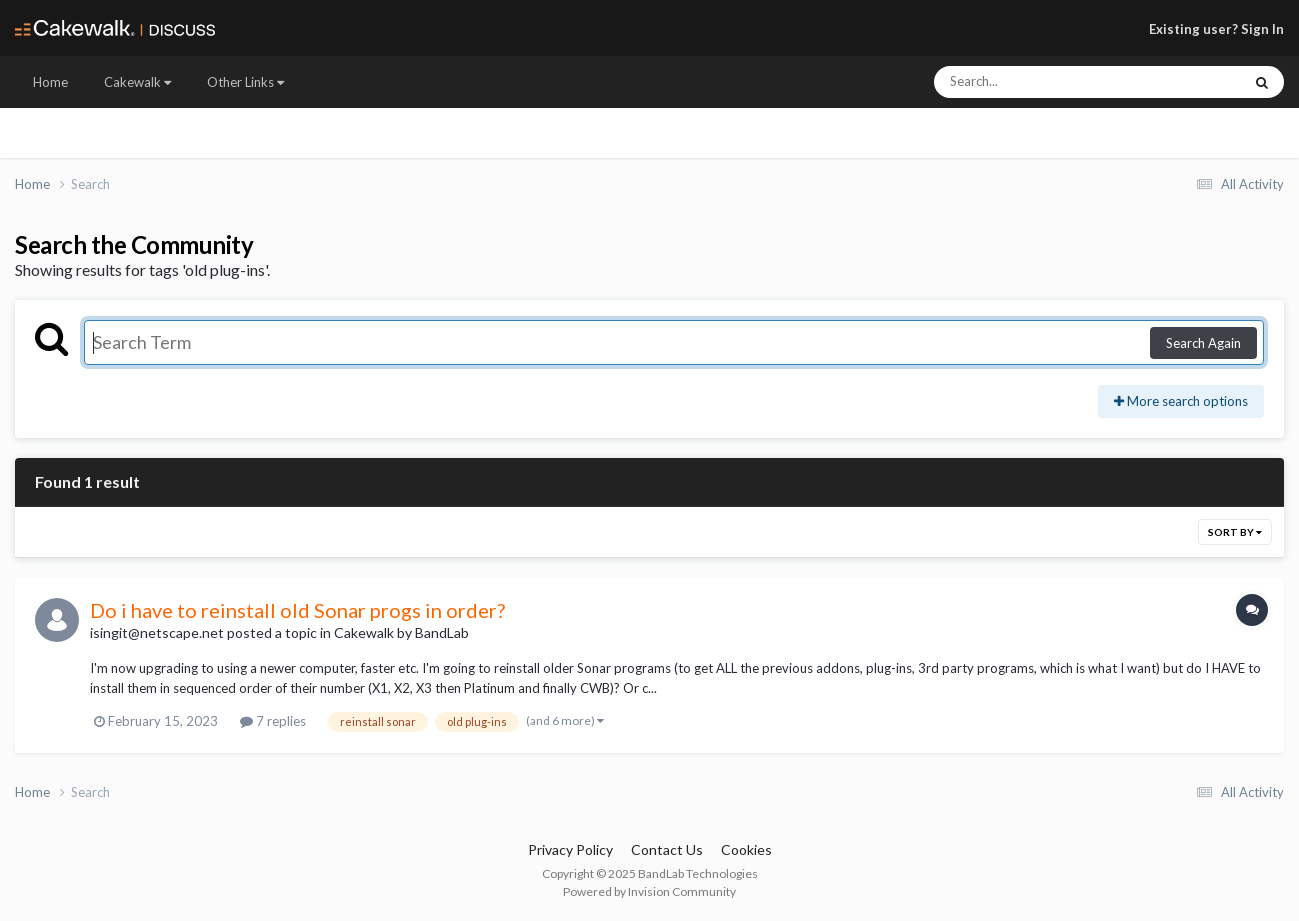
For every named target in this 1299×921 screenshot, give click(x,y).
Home (50, 82)
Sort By (1235, 532)
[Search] (1034, 82)
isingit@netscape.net (157, 632)
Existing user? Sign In (1216, 29)
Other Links (245, 82)
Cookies (746, 849)
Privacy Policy (570, 849)
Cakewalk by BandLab (401, 632)
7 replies (273, 721)
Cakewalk (137, 82)
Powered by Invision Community (649, 891)
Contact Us (667, 849)
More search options (1181, 401)
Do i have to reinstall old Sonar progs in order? (297, 610)
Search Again (1203, 343)
